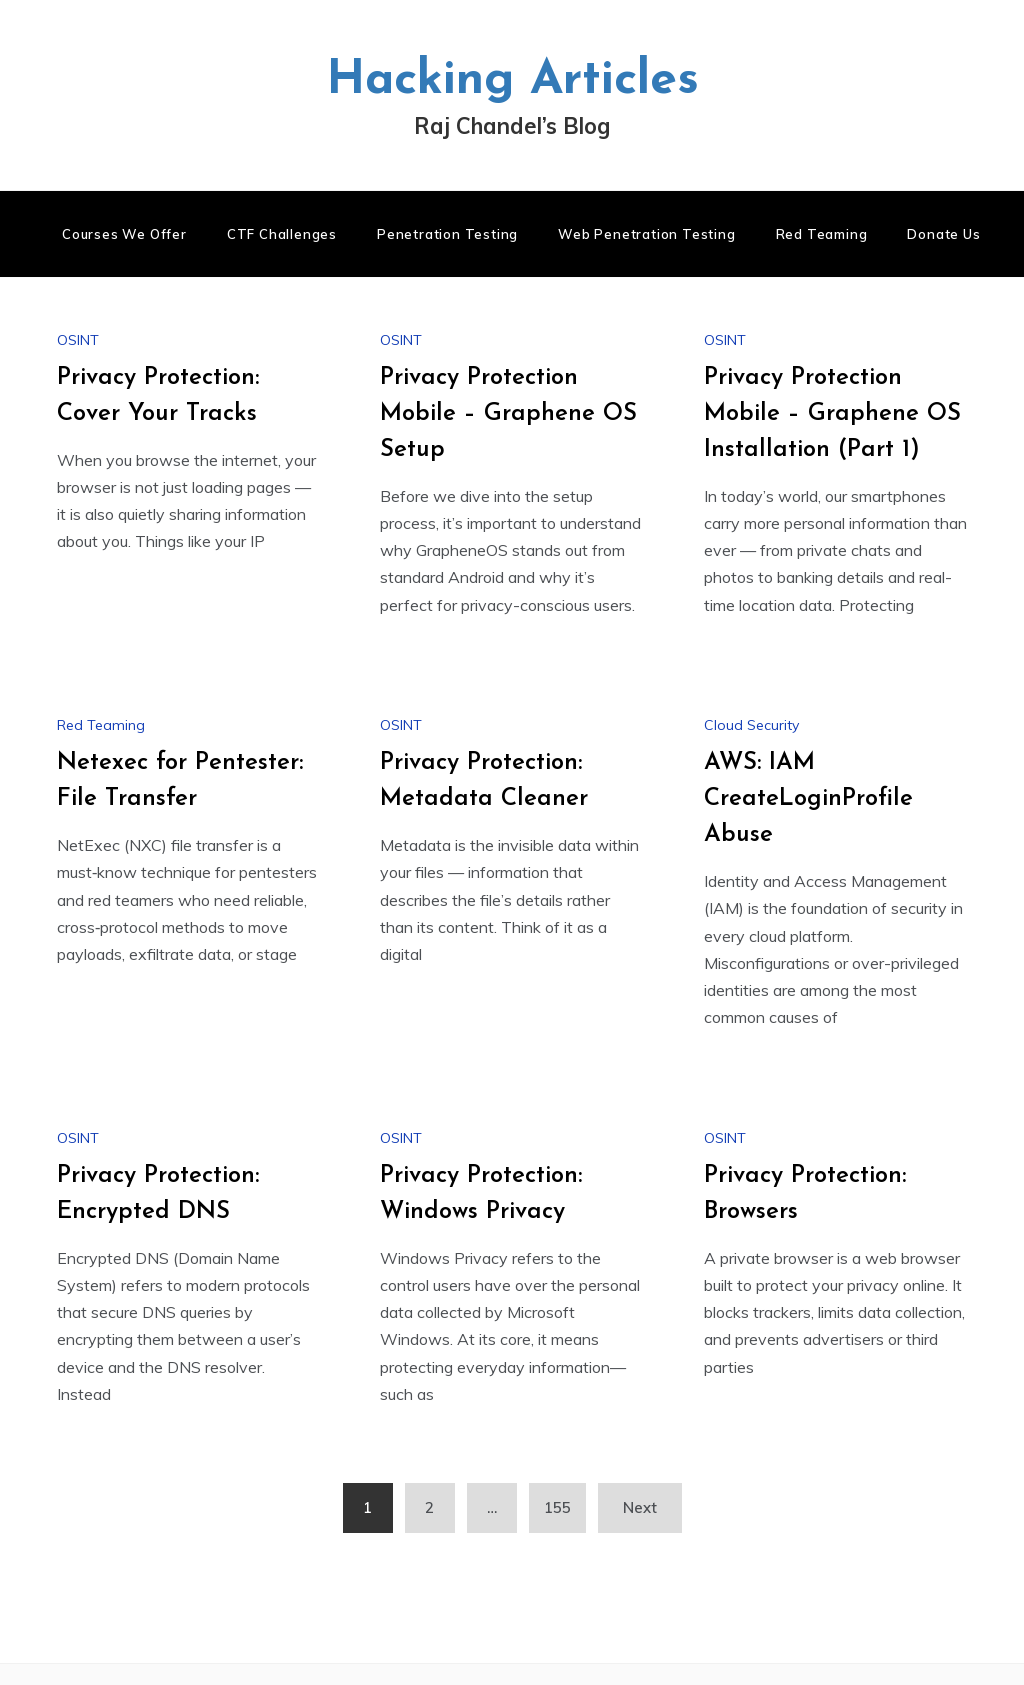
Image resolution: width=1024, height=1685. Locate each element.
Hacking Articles (512, 81)
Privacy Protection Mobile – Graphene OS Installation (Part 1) (832, 414)
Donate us (943, 234)
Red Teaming (822, 234)
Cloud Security (751, 725)
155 (557, 1507)
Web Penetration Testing (646, 234)
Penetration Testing (447, 234)
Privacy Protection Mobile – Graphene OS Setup (508, 414)
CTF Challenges (282, 234)
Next (640, 1507)
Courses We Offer (124, 234)
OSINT (78, 340)
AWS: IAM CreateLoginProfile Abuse (808, 799)
